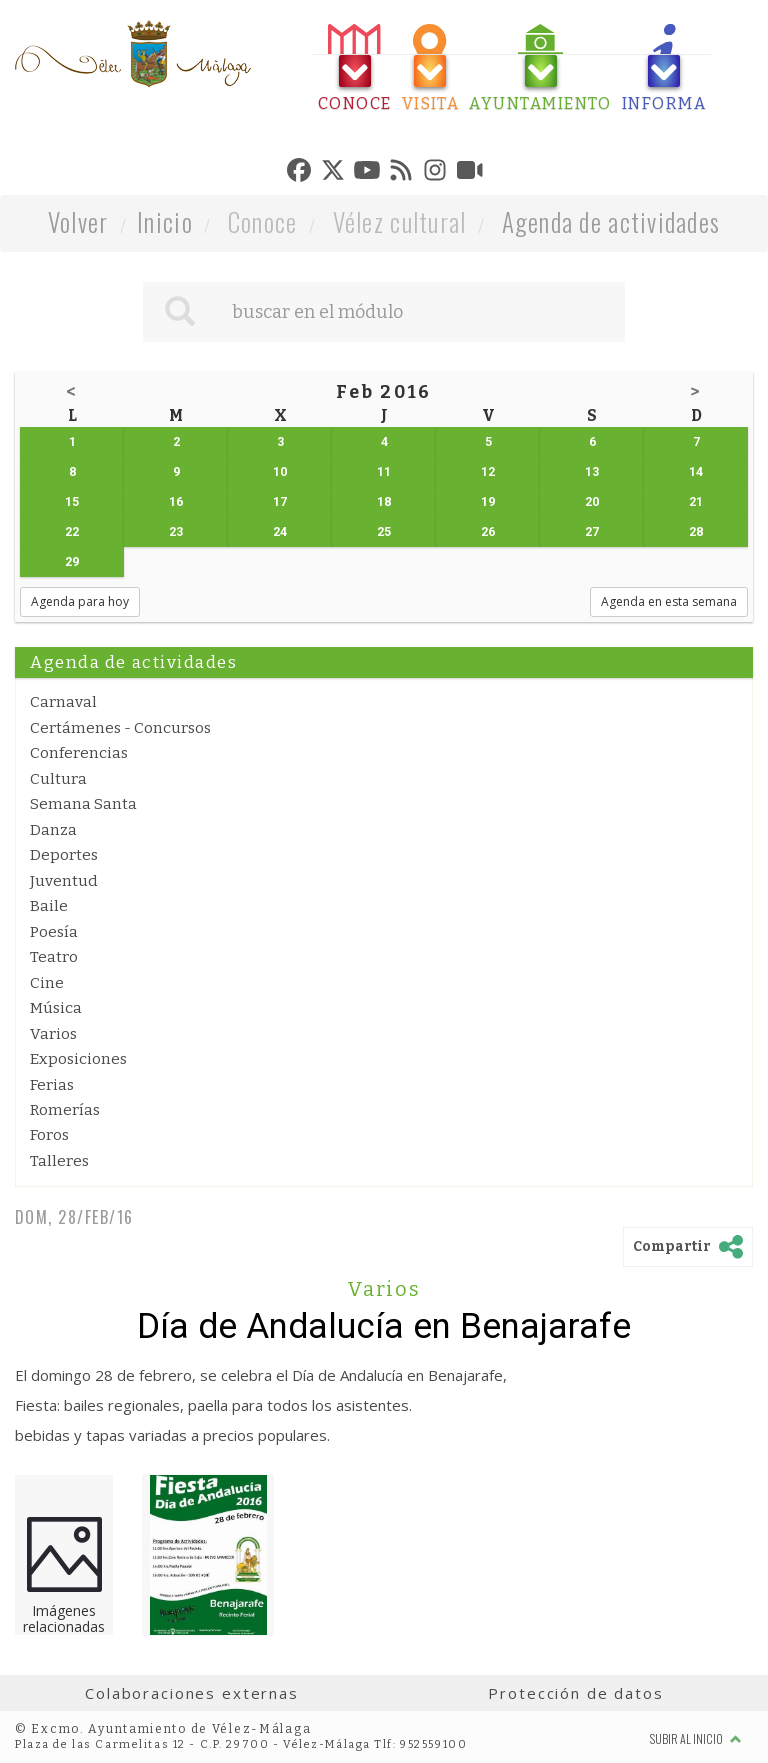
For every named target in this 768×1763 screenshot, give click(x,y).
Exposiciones (78, 1059)
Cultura (58, 779)
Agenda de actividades (611, 221)
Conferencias (79, 753)
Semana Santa (83, 804)
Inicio (165, 221)
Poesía (54, 932)
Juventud (64, 881)
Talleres (59, 1161)
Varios (53, 1034)
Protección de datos (575, 1693)
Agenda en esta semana (669, 601)
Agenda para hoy (80, 601)
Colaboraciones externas (192, 1693)
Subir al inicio (696, 1738)
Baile (49, 906)
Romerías (65, 1110)
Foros (49, 1135)
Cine (47, 983)
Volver (78, 221)
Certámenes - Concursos (120, 728)
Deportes (64, 855)
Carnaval (63, 702)
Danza (53, 830)
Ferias (52, 1085)
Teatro (54, 957)
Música (56, 1008)
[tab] (355, 68)
